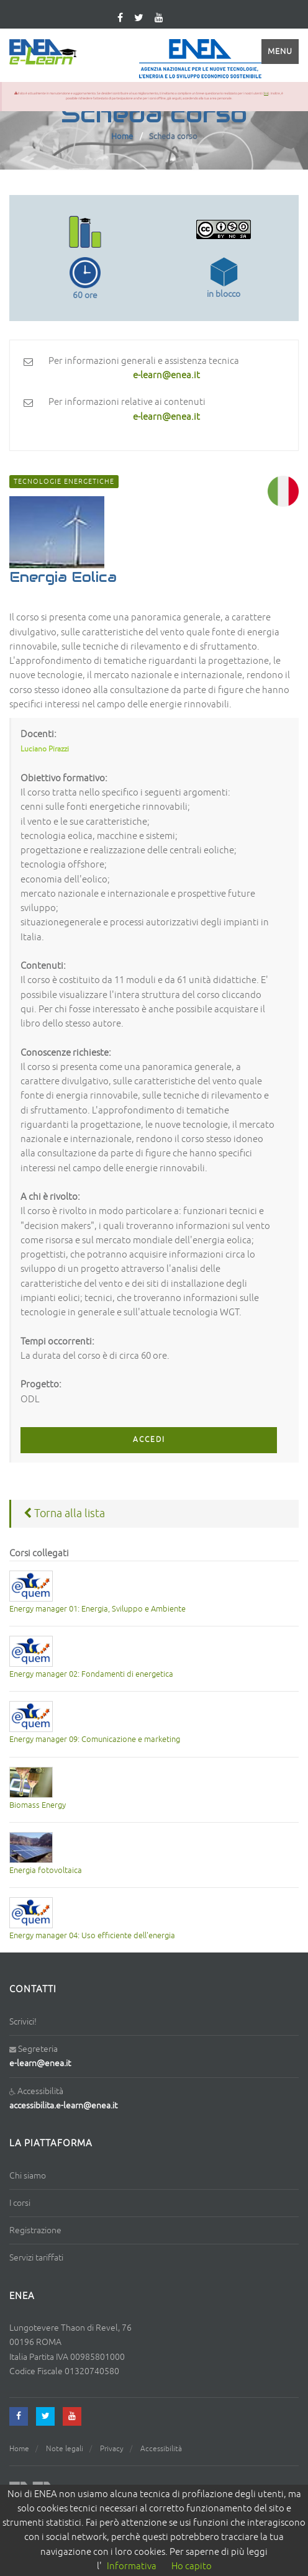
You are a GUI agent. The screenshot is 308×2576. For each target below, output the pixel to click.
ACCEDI (149, 1439)
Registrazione (35, 2230)
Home (122, 137)
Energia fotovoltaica (45, 1870)
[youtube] (159, 18)
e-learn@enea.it (40, 2063)
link (266, 93)
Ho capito (191, 2566)
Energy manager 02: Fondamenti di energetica (91, 1674)
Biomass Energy (37, 1805)
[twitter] (138, 18)
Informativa (131, 2566)
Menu (280, 52)
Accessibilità (161, 2449)
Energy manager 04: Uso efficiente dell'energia (92, 1936)
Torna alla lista (64, 1513)
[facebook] (18, 2416)
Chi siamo (27, 2175)
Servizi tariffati (36, 2257)
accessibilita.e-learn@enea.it (63, 2105)
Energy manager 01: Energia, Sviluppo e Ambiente (97, 1609)
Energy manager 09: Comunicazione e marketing (94, 1739)
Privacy (112, 2449)
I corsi (19, 2203)
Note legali (64, 2449)
